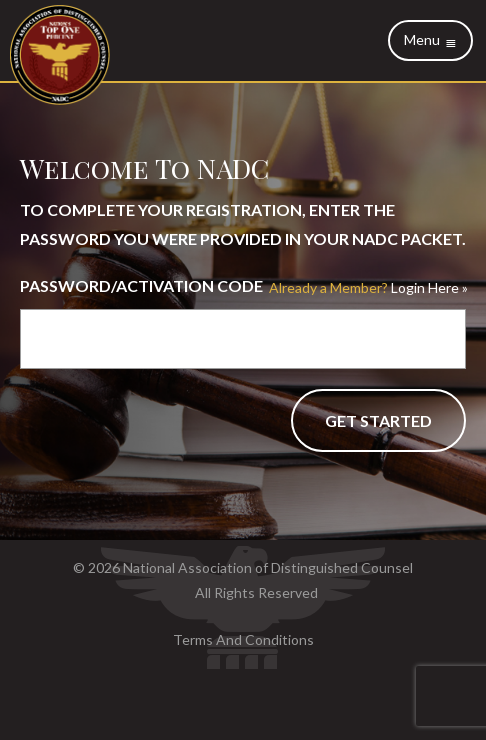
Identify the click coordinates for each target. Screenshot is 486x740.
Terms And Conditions (243, 639)
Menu (430, 40)
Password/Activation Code (141, 285)
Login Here (364, 287)
